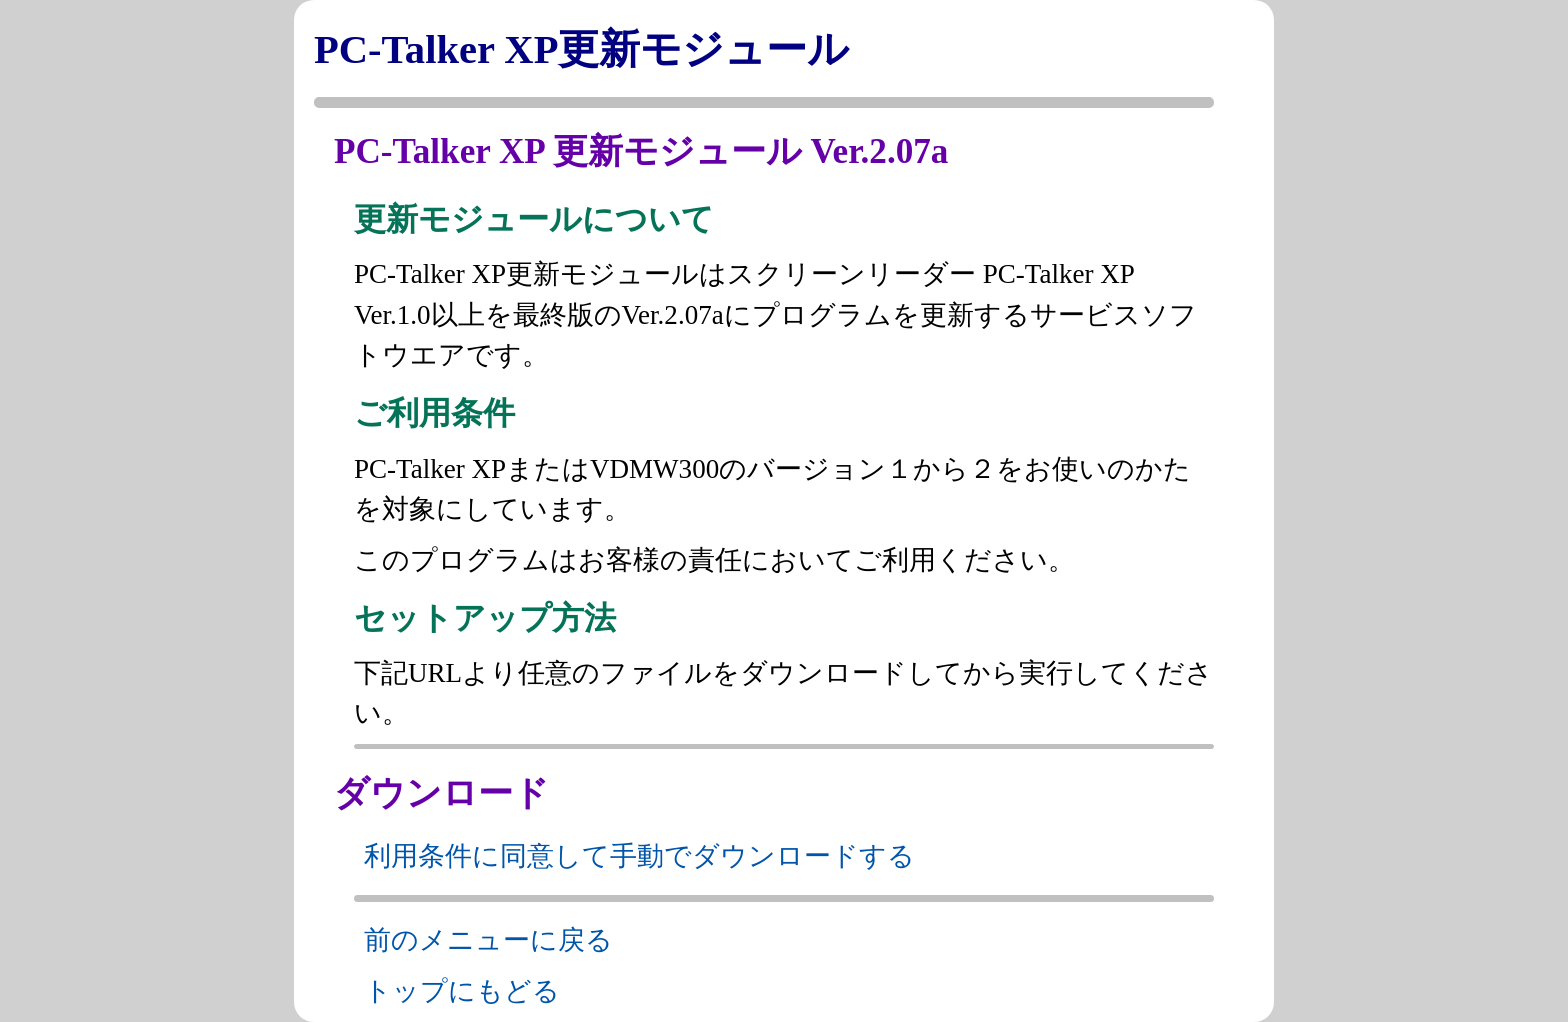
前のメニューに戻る (488, 940)
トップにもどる (462, 991)
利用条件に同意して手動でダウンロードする (639, 856)
